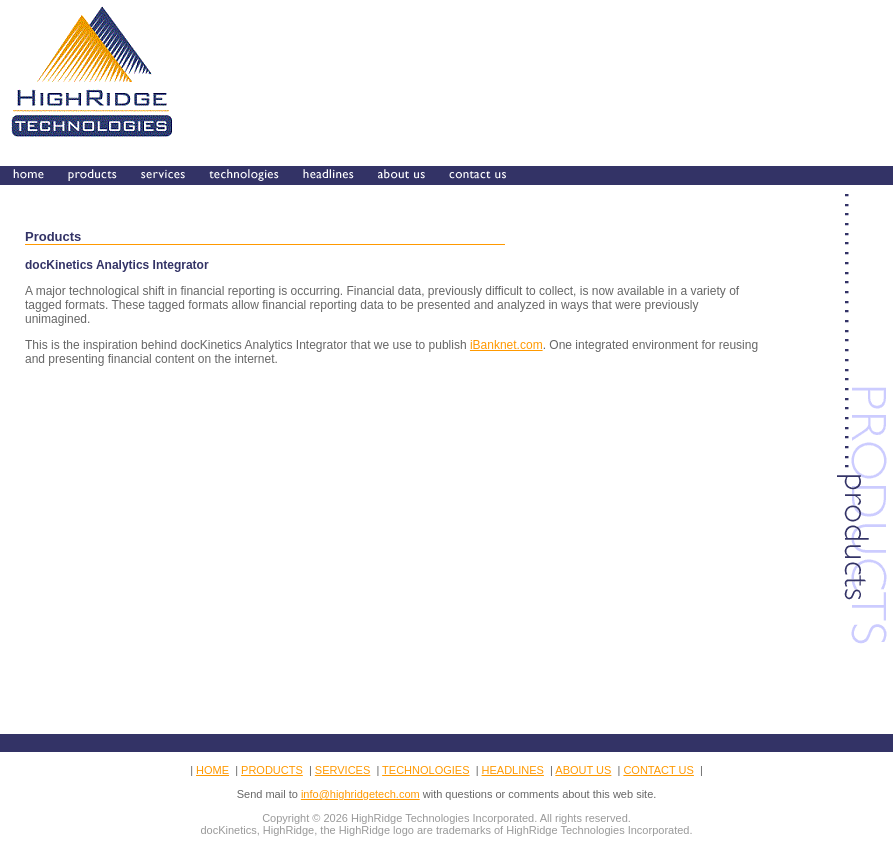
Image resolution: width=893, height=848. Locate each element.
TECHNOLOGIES (425, 770)
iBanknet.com (506, 345)
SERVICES (342, 770)
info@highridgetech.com (360, 794)
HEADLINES (513, 770)
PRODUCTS (272, 770)
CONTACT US (658, 770)
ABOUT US (583, 770)
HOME (212, 770)
